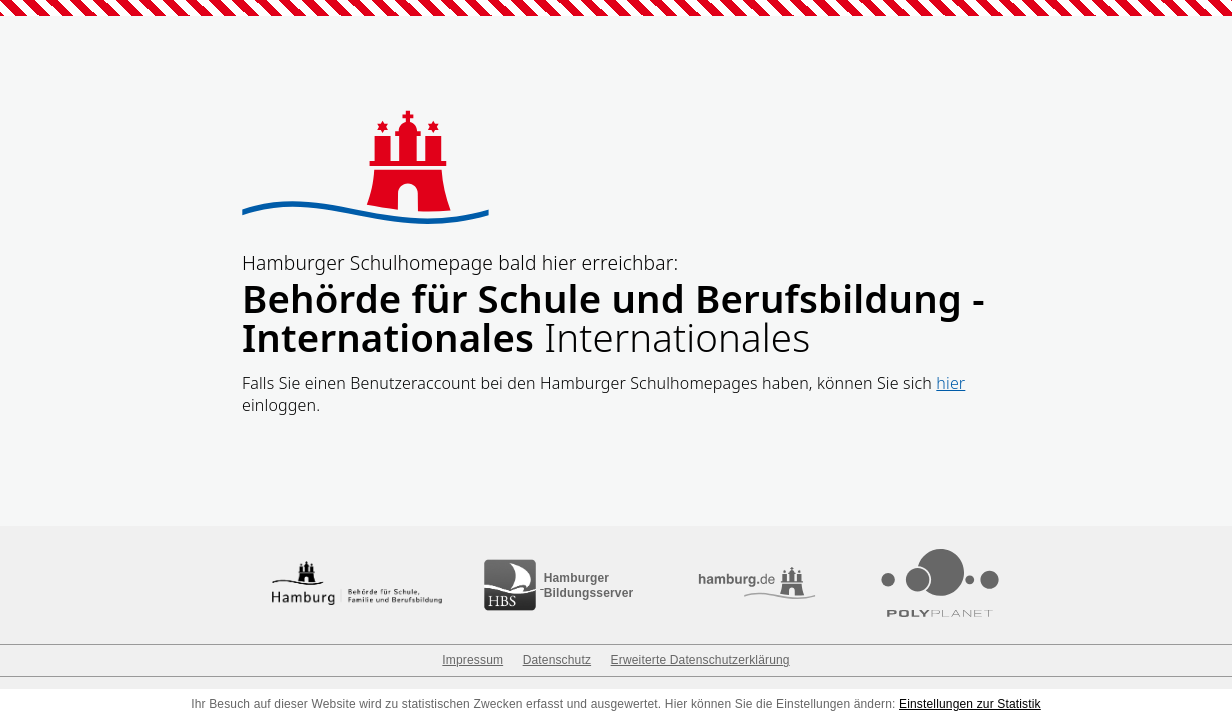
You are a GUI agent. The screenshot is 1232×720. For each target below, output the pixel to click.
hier (950, 383)
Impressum (472, 660)
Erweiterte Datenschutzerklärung (700, 660)
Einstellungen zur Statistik (970, 704)
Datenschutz (557, 660)
